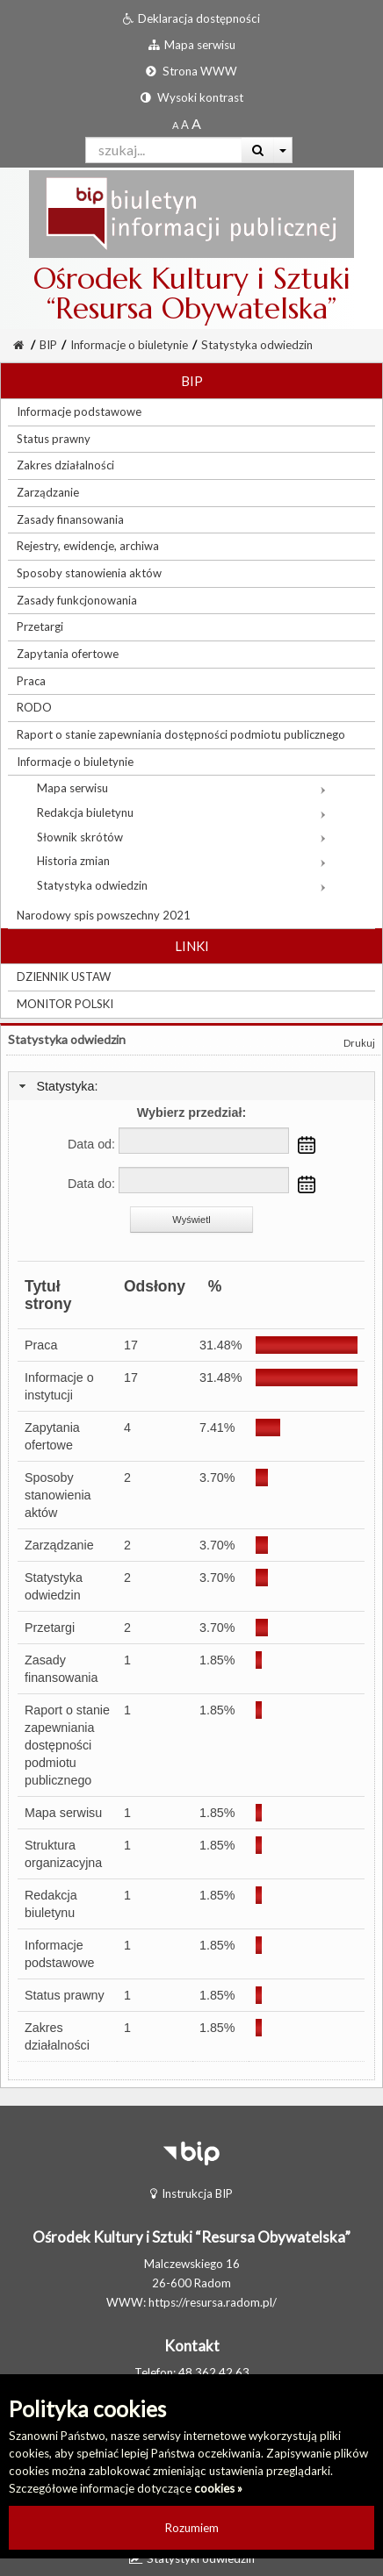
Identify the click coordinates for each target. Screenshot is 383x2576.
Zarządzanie (59, 1545)
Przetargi (50, 1628)
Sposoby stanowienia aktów (58, 1495)
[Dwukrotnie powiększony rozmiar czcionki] (196, 125)
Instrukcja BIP (191, 2193)
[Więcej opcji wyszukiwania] (283, 150)
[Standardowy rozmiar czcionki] (175, 125)
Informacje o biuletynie (129, 345)
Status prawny (65, 1995)
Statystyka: (67, 1086)
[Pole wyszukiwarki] (163, 150)
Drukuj (359, 1042)
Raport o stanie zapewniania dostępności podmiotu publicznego (67, 1745)
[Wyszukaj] (258, 150)
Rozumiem (192, 2528)
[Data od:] (204, 1140)
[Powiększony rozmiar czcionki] (185, 125)
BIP (48, 345)
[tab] (191, 1086)
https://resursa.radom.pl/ (212, 2302)
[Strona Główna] (18, 345)
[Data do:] (204, 1180)
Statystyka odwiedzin (257, 345)
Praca (41, 1345)
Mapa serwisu (63, 1813)
